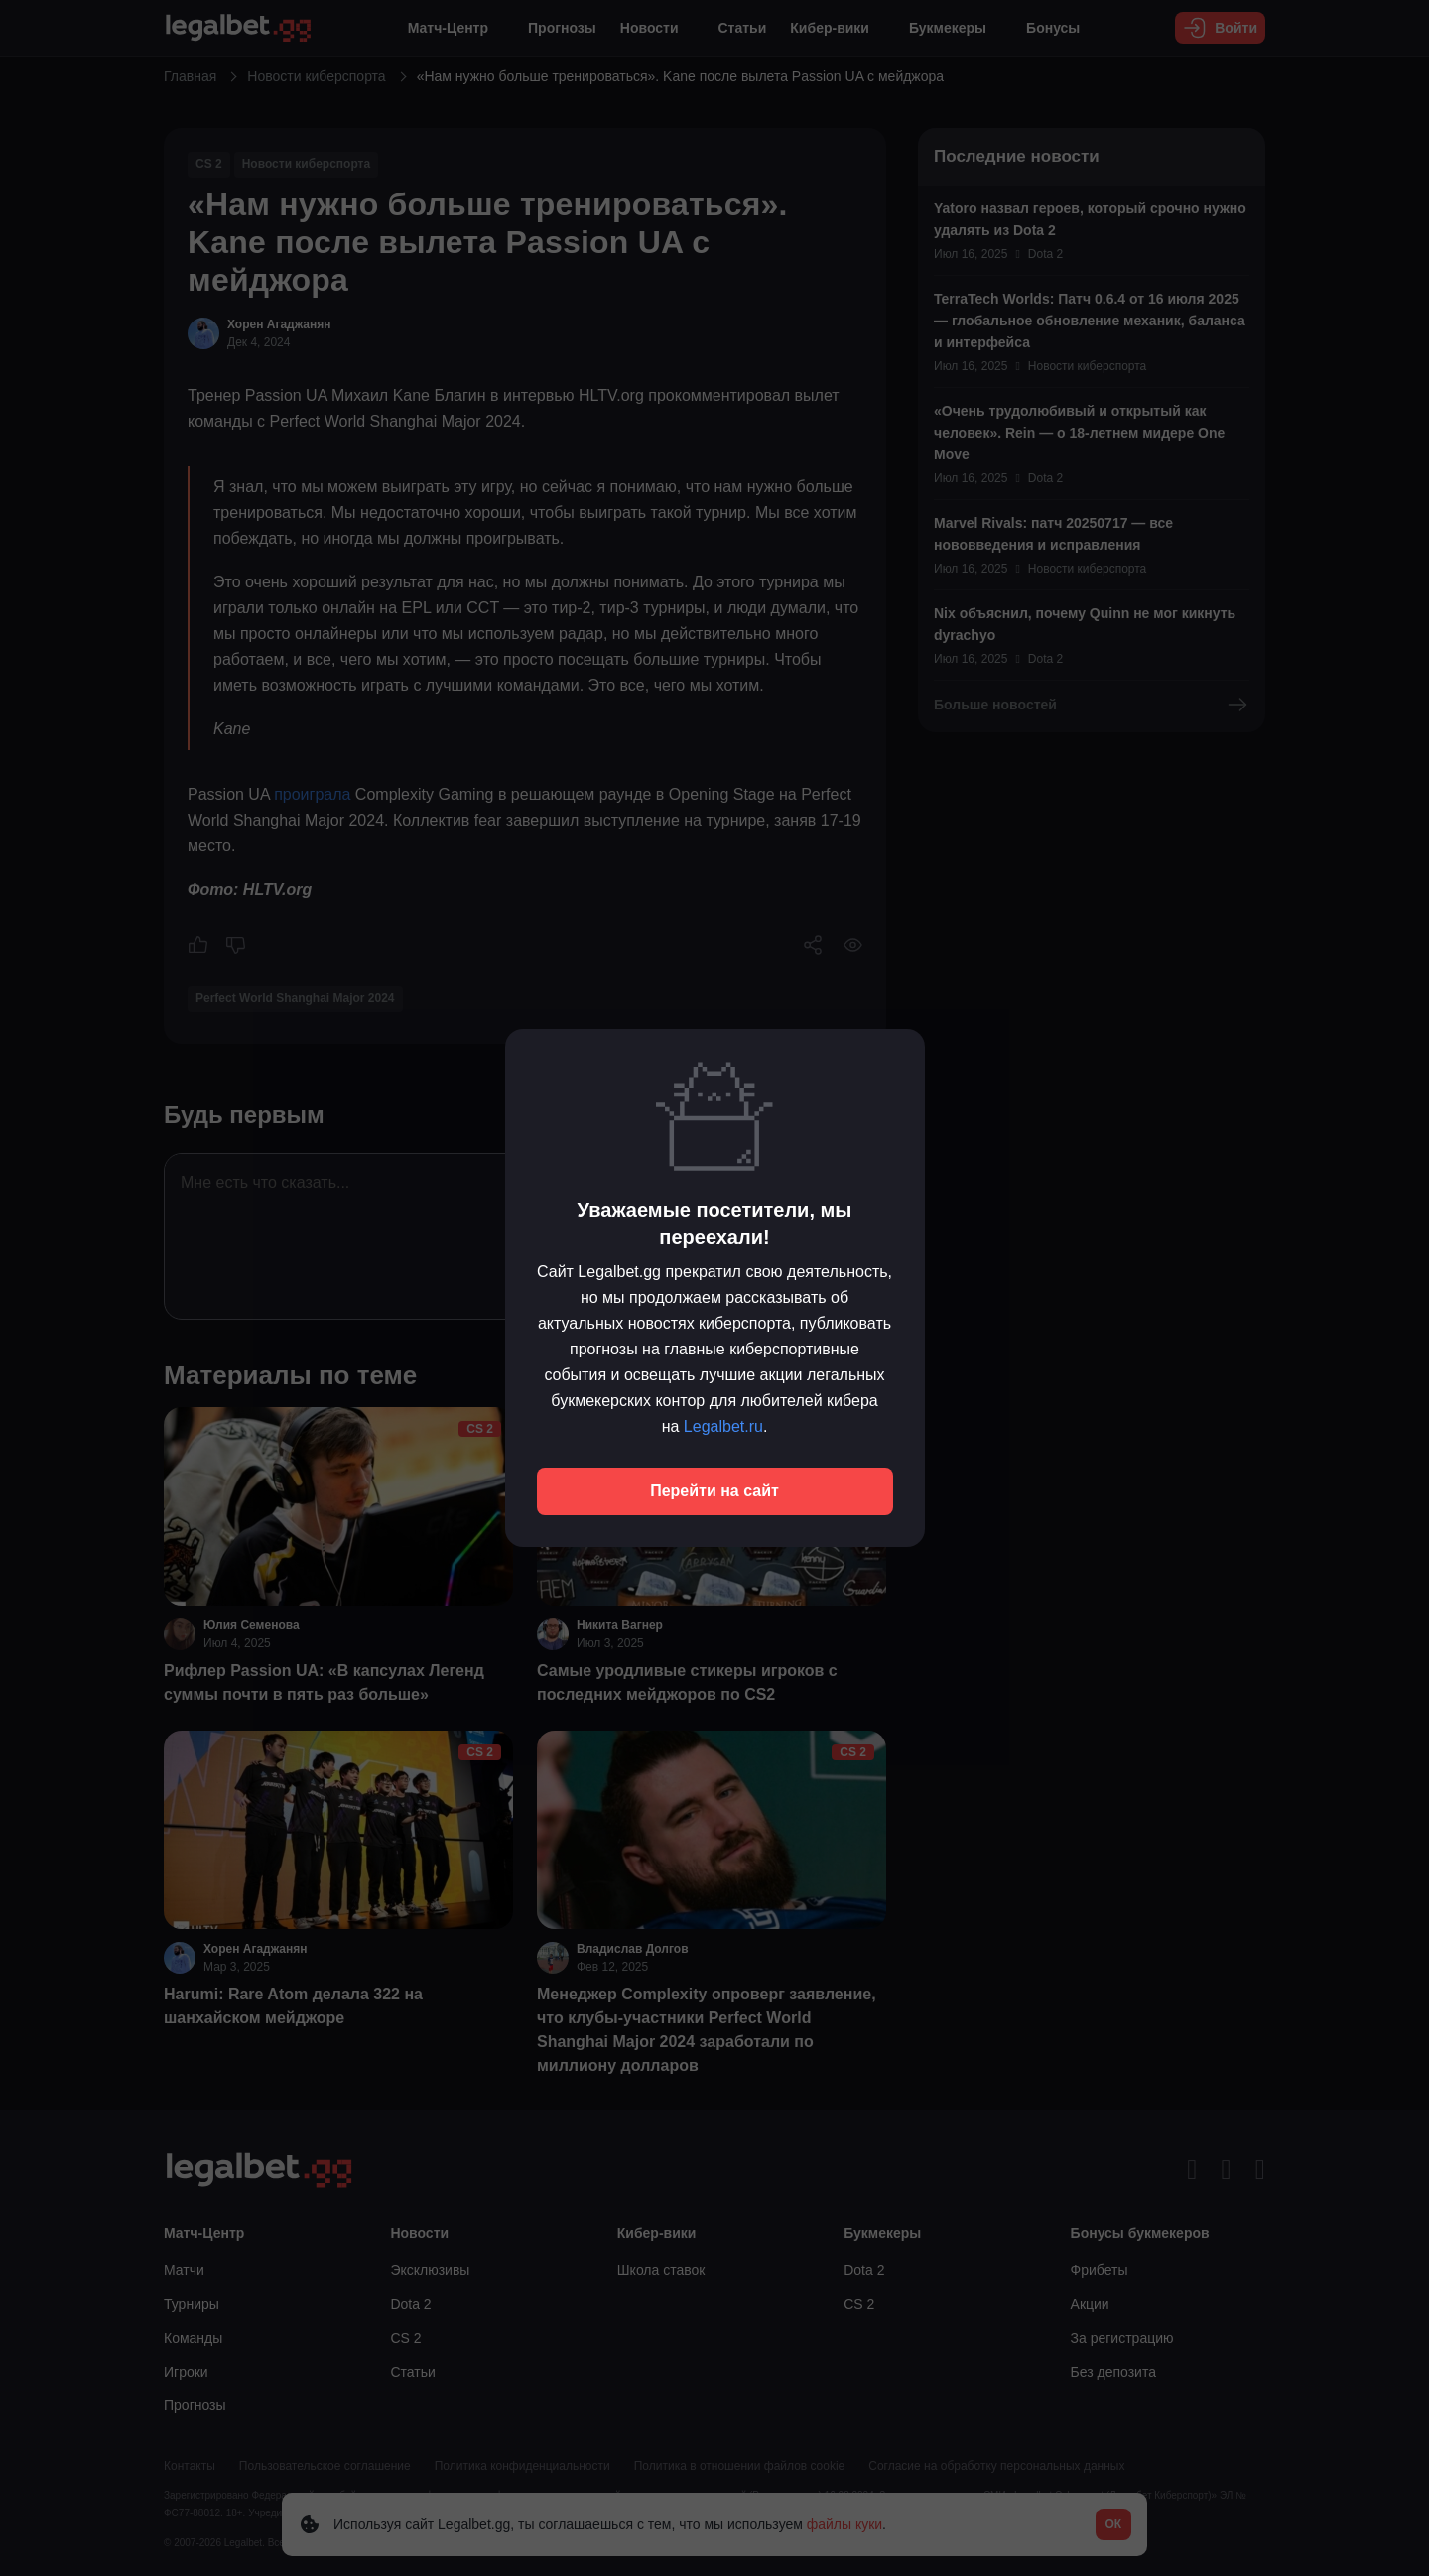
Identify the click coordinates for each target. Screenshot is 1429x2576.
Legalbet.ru (723, 1426)
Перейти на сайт (714, 1490)
